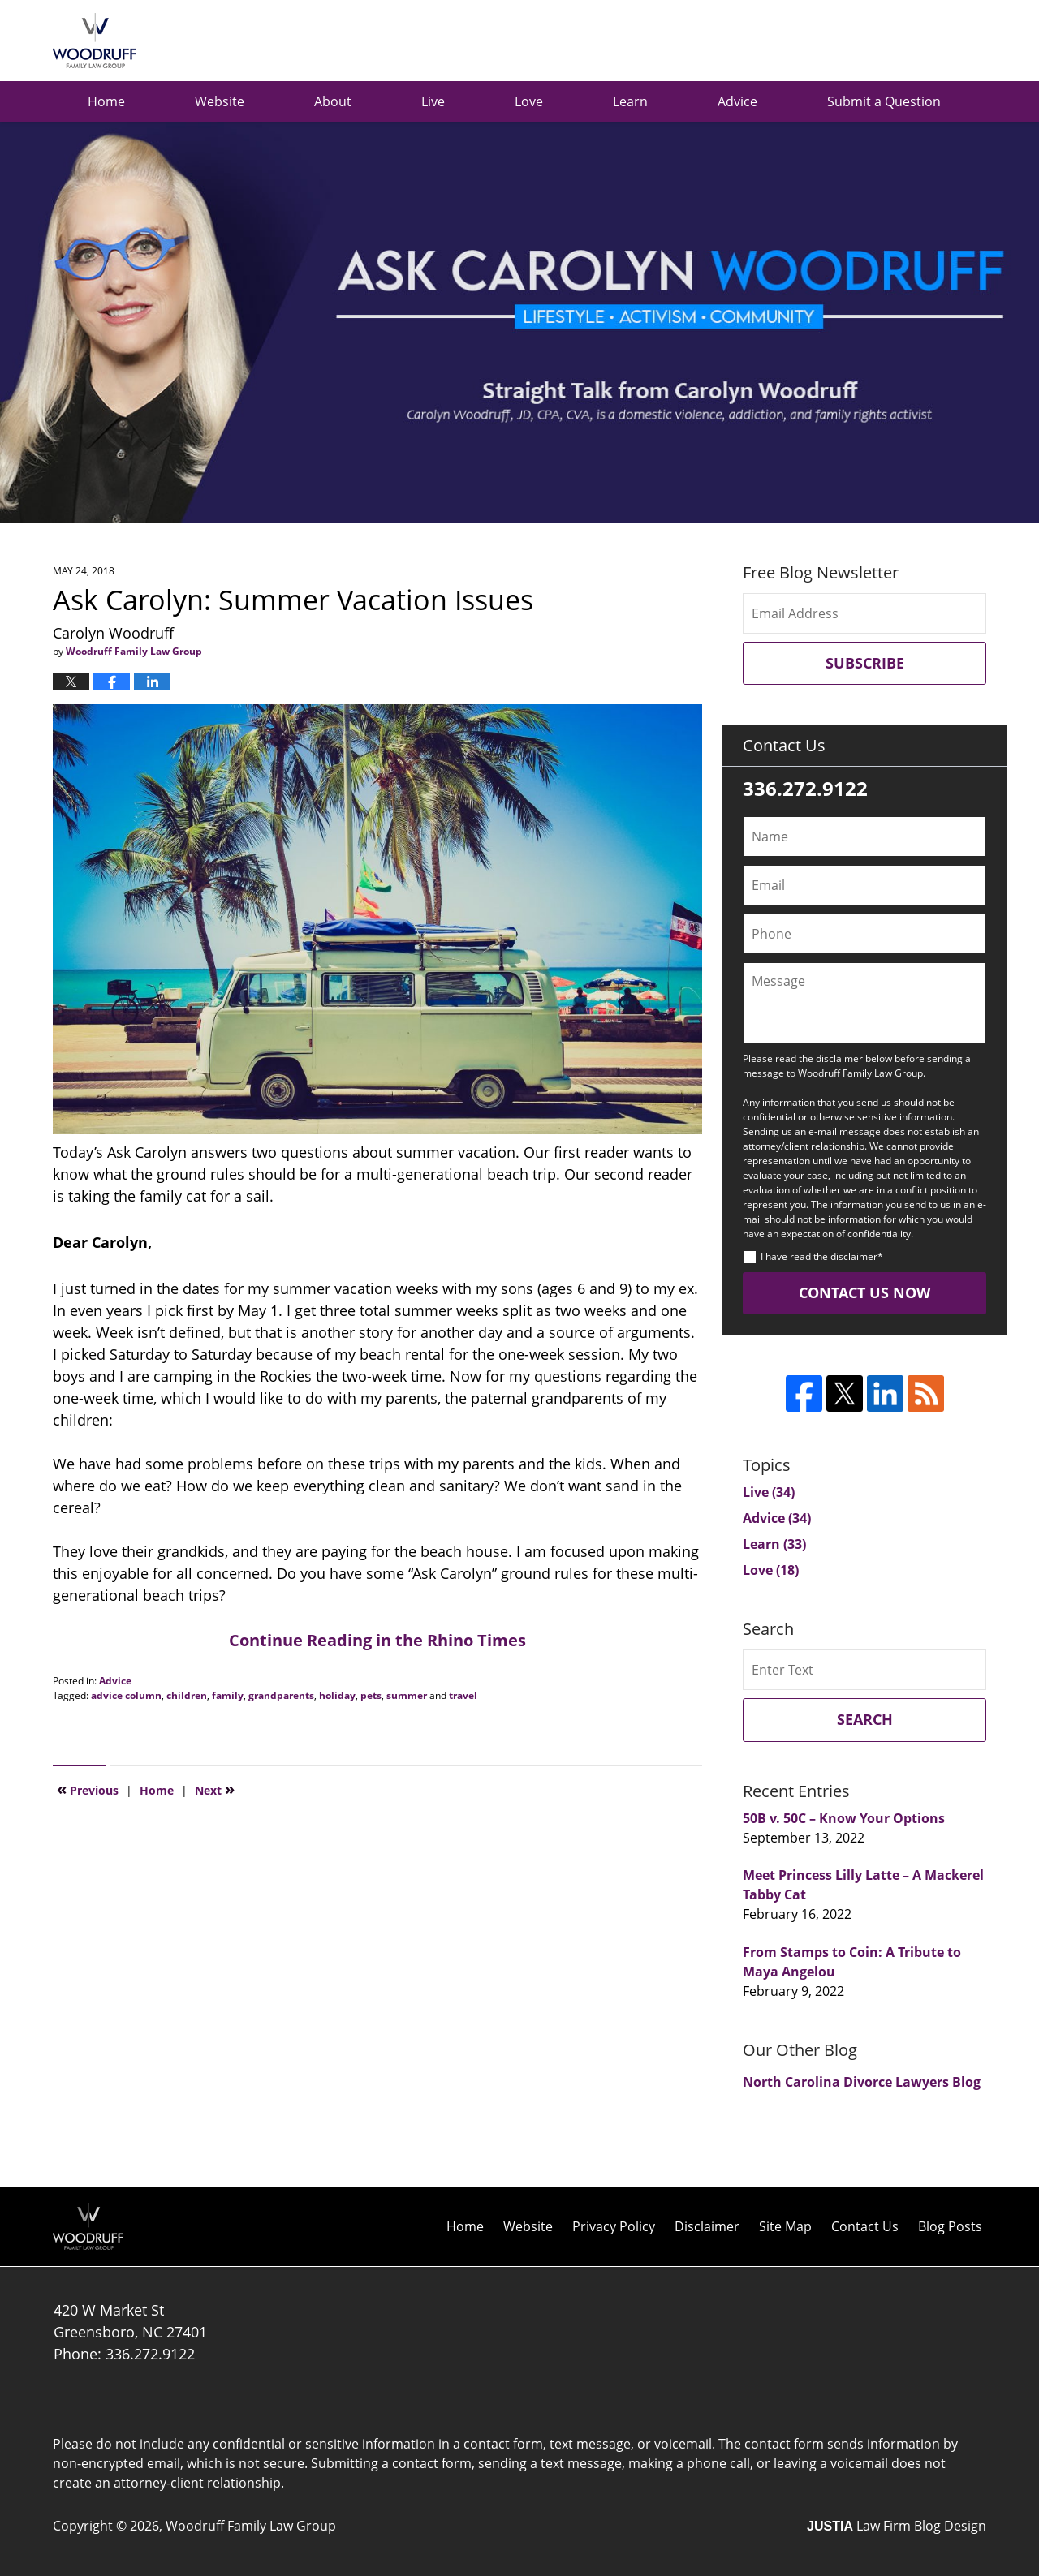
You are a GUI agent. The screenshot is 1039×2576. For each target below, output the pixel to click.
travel (463, 1695)
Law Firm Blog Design (896, 2526)
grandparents (281, 1695)
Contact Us (865, 2226)
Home (106, 101)
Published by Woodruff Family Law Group (904, 41)
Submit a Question (884, 101)
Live (433, 101)
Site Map (785, 2226)
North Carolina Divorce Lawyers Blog (862, 2082)
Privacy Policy (613, 2226)
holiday (337, 1695)
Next (215, 1789)
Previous (88, 1789)
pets (371, 1695)
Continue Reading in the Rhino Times (377, 1640)
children (186, 1695)
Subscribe (865, 663)
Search (865, 1719)
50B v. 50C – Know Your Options (844, 1818)
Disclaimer (707, 2226)
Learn (630, 101)
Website (219, 101)
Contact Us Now (864, 1292)
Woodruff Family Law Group (251, 2526)
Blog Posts (950, 2226)
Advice (737, 101)
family (228, 1695)
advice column (126, 1695)
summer (406, 1695)
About (332, 101)
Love (529, 101)
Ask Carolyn (94, 40)
